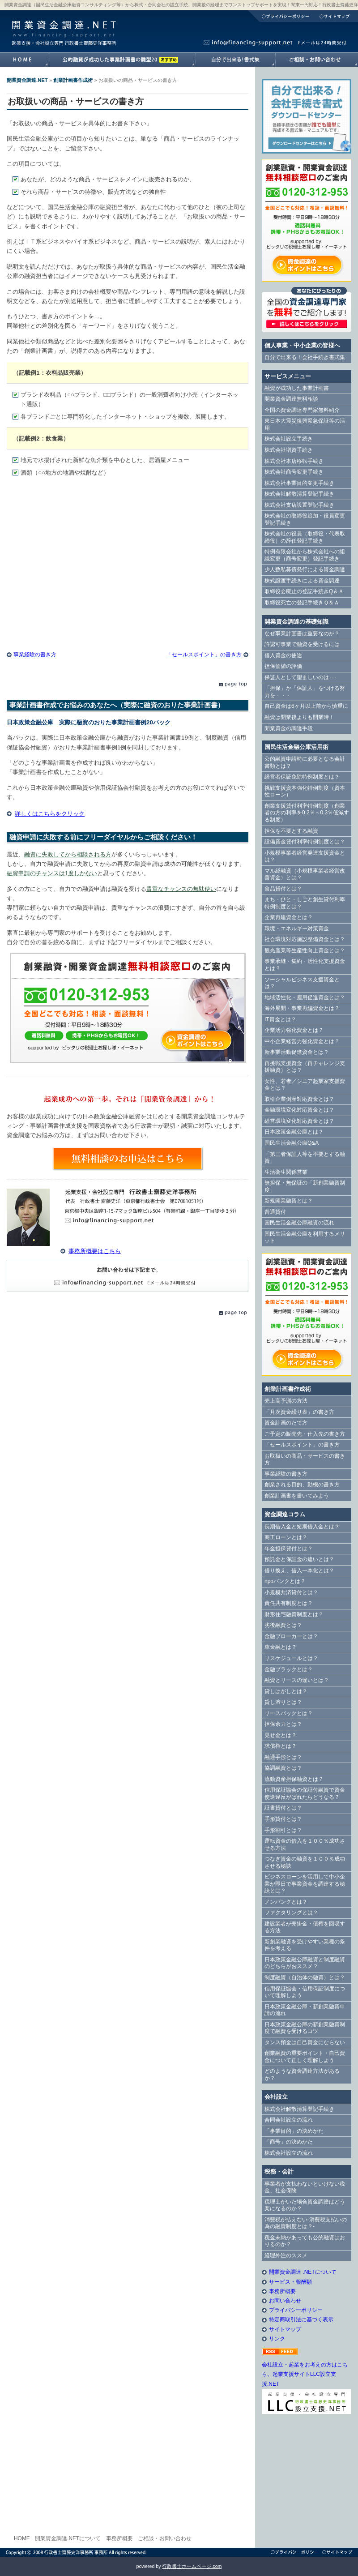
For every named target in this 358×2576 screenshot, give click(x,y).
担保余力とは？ (283, 1724)
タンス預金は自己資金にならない (304, 2042)
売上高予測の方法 (285, 1401)
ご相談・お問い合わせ (165, 2538)
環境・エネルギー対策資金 (296, 928)
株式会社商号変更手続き (294, 472)
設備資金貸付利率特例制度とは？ (304, 842)
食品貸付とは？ (283, 889)
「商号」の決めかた (288, 2142)
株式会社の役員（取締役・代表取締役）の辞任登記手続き (304, 537)
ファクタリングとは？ (291, 1912)
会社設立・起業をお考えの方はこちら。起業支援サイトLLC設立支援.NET (305, 2374)
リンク (277, 2339)
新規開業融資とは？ (288, 1201)
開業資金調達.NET (62, 25)
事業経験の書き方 (34, 654)
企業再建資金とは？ (288, 917)
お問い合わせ (285, 2301)
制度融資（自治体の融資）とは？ (304, 1977)
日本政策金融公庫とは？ (294, 1132)
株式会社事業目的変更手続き (299, 483)
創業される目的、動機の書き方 (302, 1484)
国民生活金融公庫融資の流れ (299, 1223)
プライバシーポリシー (281, 16)
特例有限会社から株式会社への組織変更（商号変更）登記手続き (304, 555)
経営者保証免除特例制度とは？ (302, 777)
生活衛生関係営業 (285, 1172)
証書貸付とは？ (283, 1808)
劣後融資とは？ (283, 1625)
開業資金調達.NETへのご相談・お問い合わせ (316, 60)
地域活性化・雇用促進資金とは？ (304, 997)
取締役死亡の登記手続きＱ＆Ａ (301, 602)
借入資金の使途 (283, 655)
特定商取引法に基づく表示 (301, 2319)
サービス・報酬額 (290, 2282)
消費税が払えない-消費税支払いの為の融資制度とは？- (305, 2223)
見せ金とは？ (280, 1735)
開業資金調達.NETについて (68, 2538)
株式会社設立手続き (288, 439)
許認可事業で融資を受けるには (302, 644)
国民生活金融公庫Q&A (291, 1143)
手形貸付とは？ (283, 1819)
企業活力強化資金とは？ (294, 1030)
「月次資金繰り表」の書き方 (299, 1412)
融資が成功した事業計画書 (122, 60)
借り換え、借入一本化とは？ (299, 1570)
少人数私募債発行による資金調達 (304, 569)
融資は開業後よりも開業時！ (299, 717)
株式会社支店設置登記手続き (299, 505)
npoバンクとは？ (285, 1581)
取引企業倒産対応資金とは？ (299, 1099)
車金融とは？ (280, 1647)
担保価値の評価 (283, 666)
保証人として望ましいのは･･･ (300, 677)
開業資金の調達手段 (288, 728)
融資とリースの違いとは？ (296, 1680)
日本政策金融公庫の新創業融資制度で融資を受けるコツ (304, 2028)
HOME (22, 2538)
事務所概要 (282, 2291)
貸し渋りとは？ (283, 1702)
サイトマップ (336, 16)
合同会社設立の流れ (288, 2120)
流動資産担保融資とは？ (294, 1779)
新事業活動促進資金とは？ (296, 1052)
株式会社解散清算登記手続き (299, 494)
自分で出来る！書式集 (235, 60)
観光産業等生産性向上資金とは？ (304, 950)
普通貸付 (275, 1212)
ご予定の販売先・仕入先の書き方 (304, 1434)
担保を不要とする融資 (291, 831)
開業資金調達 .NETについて (303, 2272)
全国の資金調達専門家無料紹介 (302, 410)
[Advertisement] (127, 555)
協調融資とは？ (283, 1768)
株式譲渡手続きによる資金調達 (302, 581)
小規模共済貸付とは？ (291, 1592)
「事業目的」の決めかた (294, 2131)
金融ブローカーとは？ (291, 1636)
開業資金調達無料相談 (291, 399)
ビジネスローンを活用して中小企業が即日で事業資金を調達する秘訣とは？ (304, 1884)
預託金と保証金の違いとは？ (299, 1559)
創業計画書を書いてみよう (296, 1496)
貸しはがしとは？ (285, 1691)
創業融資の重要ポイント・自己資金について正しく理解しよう (304, 2056)
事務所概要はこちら (94, 1251)
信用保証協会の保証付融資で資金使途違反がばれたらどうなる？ (304, 1793)
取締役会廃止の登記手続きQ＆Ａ (304, 591)
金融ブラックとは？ (288, 1669)
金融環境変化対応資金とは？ (299, 1110)
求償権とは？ (280, 1746)
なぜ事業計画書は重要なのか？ (302, 633)
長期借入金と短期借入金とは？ (302, 1526)
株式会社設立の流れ (288, 2153)
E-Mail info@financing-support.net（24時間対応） (127, 1275)
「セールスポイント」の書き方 (204, 654)
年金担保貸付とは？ (288, 1548)
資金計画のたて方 (285, 1423)
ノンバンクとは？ (285, 1902)
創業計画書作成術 (73, 80)
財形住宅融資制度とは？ (294, 1614)
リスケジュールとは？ (291, 1658)
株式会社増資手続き (288, 450)
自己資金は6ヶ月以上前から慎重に (306, 706)
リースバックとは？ (288, 1713)
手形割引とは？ (283, 1830)
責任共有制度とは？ (288, 1603)
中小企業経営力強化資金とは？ (302, 1041)
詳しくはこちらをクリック (50, 813)
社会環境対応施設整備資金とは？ (304, 939)
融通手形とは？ (283, 1757)
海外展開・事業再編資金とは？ (302, 1008)
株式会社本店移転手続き (294, 461)
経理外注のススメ (285, 2255)
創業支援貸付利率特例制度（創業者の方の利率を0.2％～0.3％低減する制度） (306, 813)
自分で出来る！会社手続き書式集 (304, 357)
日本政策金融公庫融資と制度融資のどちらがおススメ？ (304, 1963)
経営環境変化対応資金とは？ (299, 1121)
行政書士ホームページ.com (192, 2566)
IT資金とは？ (280, 1019)
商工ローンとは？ (285, 1537)
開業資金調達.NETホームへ (24, 60)
